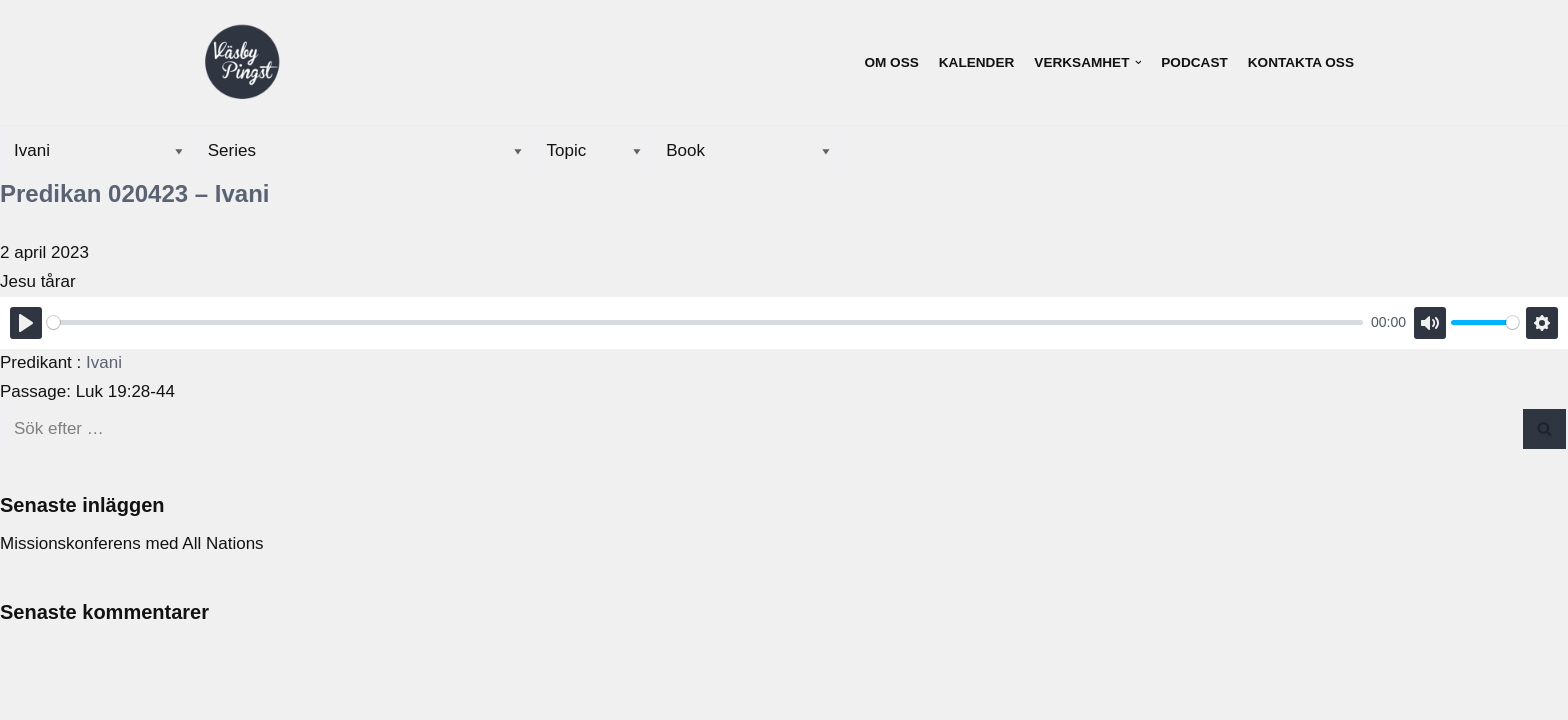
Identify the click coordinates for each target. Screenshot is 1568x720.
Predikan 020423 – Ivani (135, 193)
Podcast (1194, 62)
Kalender (977, 62)
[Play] (26, 323)
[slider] (705, 322)
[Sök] (761, 429)
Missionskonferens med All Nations (132, 543)
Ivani (104, 362)
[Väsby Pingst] (242, 63)
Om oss (891, 62)
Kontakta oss (1301, 62)
